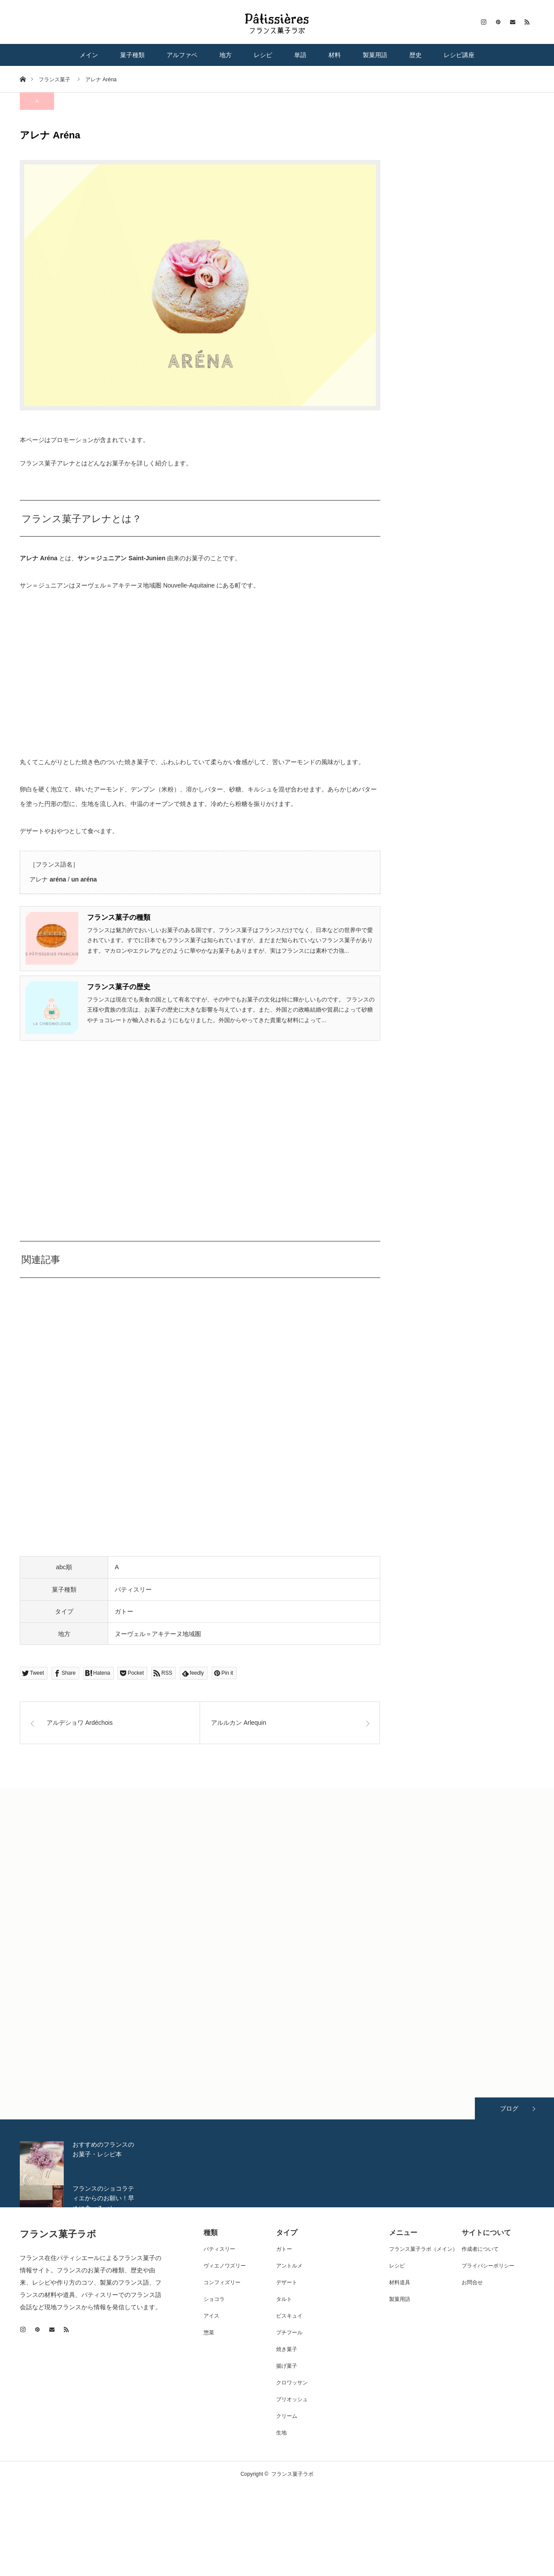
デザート (286, 2282)
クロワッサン (292, 2383)
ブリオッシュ (292, 2399)
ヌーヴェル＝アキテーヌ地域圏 (158, 1633)
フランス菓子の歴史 (118, 986)
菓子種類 (132, 54)
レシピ (263, 54)
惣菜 (209, 2332)
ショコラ (214, 2299)
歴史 (415, 54)
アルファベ (182, 54)
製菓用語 (375, 54)
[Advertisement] (200, 1135)
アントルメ (289, 2266)
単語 (300, 54)
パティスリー (133, 1589)
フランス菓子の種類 (118, 917)
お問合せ (472, 2282)
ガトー (124, 1611)
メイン (89, 54)
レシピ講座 (459, 54)
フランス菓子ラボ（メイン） (423, 2249)
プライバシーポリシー (488, 2266)
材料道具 (399, 2282)
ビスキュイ (289, 2316)
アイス (211, 2316)
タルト (284, 2299)
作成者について (480, 2249)
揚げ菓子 (286, 2366)
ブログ (509, 2108)
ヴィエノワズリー (225, 2266)
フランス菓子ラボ (58, 2234)
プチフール (289, 2332)
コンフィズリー (222, 2282)
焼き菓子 (286, 2349)
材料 (334, 54)
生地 (281, 2433)
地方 (225, 54)
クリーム (286, 2416)
